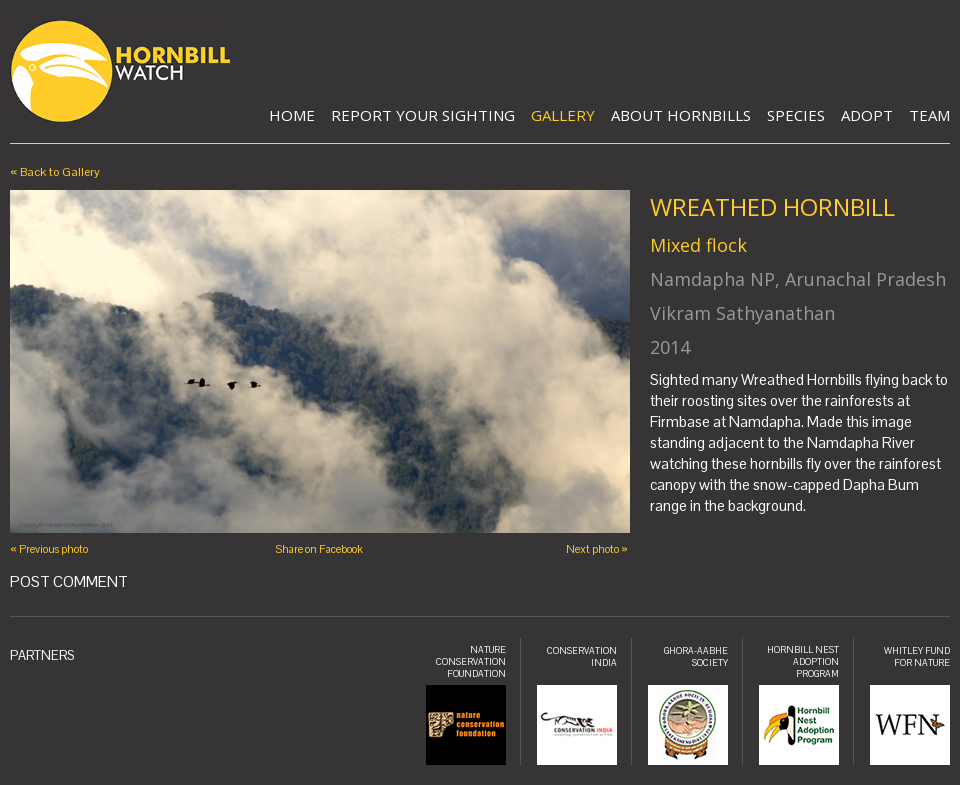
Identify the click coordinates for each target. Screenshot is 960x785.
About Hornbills (681, 115)
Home (292, 115)
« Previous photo (49, 549)
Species (796, 115)
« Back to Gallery (55, 172)
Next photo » (597, 549)
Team (929, 115)
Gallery (563, 115)
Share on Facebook (319, 549)
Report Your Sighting (423, 115)
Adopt (867, 115)
